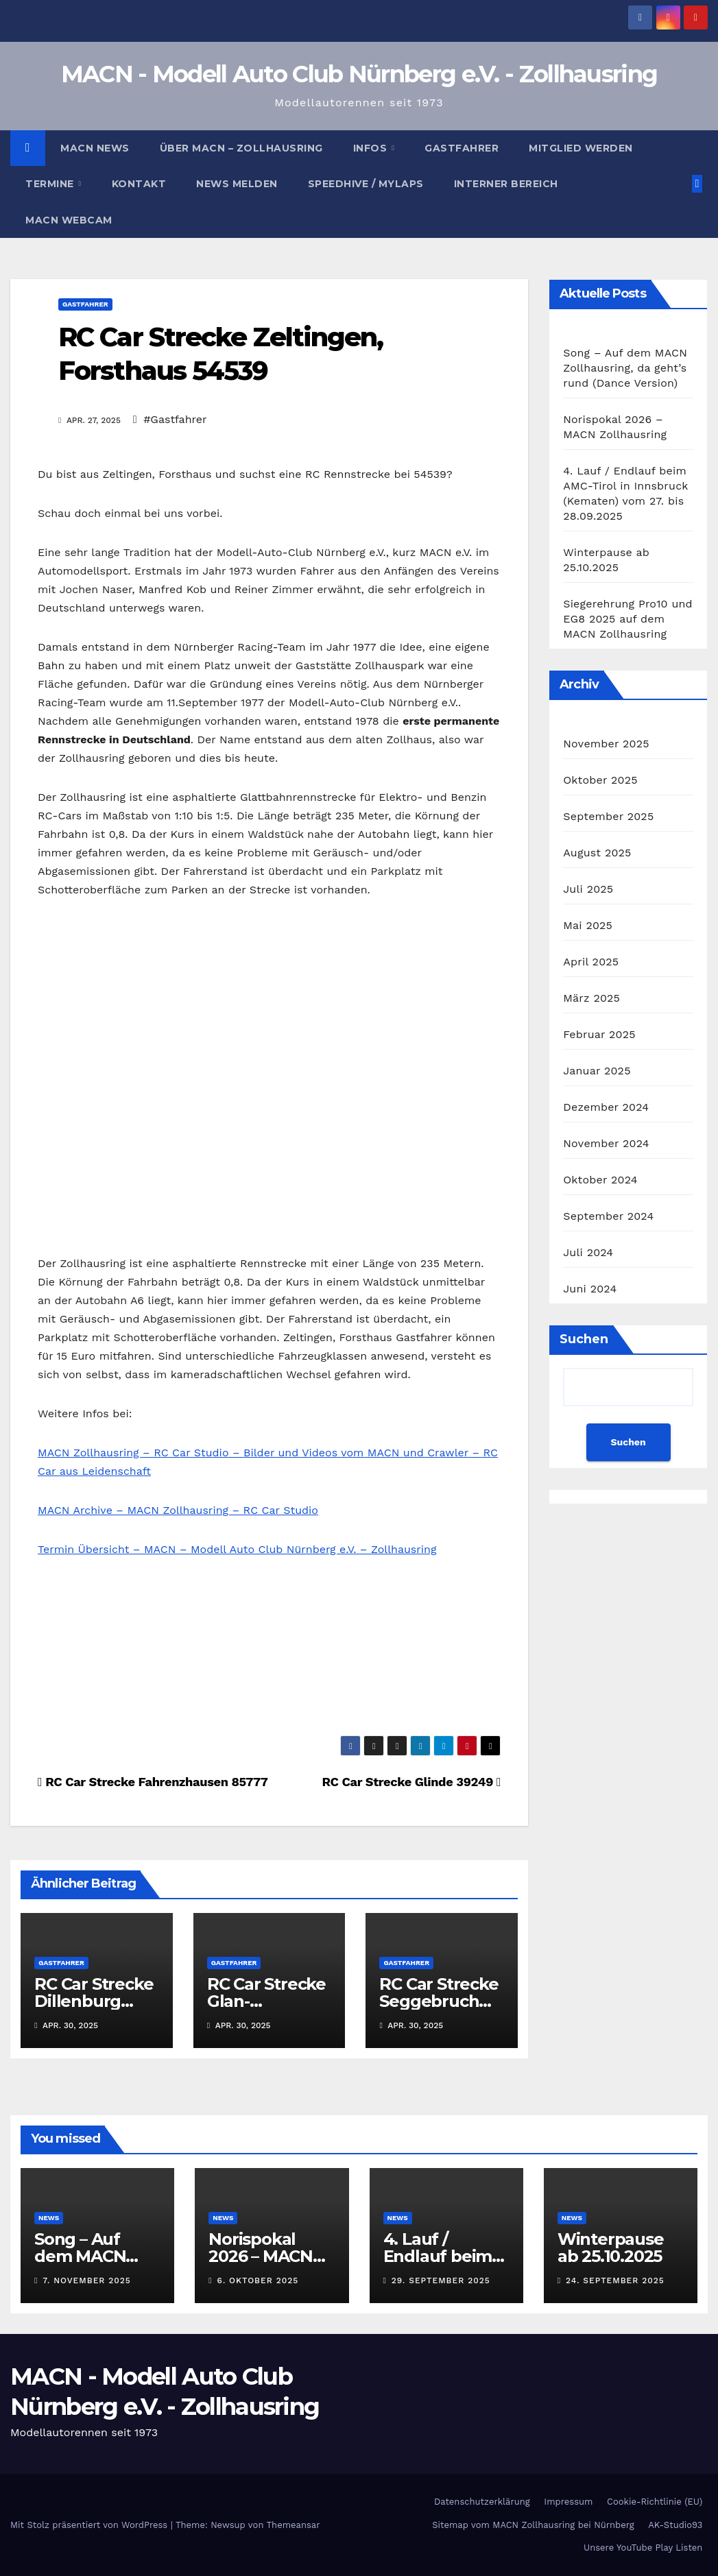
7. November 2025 (87, 2280)
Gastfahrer (461, 148)
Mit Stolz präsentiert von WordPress (90, 2525)
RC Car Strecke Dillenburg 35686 (93, 2001)
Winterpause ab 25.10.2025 (611, 2247)
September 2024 (608, 1216)
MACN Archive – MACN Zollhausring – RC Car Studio (178, 1510)
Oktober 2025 (600, 779)
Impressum (568, 2501)
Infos (371, 148)
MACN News (95, 148)
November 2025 (606, 743)
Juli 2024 (588, 1252)
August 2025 (597, 852)
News (48, 2218)
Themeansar (293, 2525)
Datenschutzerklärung (482, 2501)
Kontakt (139, 184)
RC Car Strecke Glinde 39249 (411, 1781)
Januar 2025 (596, 1070)
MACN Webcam (68, 220)
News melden (237, 184)
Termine (51, 184)
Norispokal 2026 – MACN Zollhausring (260, 2256)
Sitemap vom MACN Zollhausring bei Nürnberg (533, 2525)
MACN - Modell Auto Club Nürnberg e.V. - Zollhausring (359, 74)
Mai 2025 (587, 925)
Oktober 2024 (600, 1179)
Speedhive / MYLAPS (366, 184)
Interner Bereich (506, 184)
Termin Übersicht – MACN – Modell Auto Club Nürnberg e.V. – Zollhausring (237, 1549)
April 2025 (591, 961)
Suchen (584, 1339)
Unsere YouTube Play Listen (643, 2547)
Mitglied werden (581, 148)
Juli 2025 (588, 888)
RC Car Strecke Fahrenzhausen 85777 (152, 1781)
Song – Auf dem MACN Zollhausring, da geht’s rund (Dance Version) (625, 367)
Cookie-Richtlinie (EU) (654, 2501)
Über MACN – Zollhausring (241, 148)
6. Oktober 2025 (258, 2280)
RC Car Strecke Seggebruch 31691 (438, 2001)
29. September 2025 (441, 2280)
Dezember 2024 (606, 1107)
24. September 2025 (615, 2280)
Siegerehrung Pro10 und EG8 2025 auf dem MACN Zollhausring (628, 618)
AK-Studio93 (675, 2525)
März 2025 (591, 997)
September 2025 (608, 816)
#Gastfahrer (174, 419)
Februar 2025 (599, 1034)
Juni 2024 (590, 1288)
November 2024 (606, 1143)
